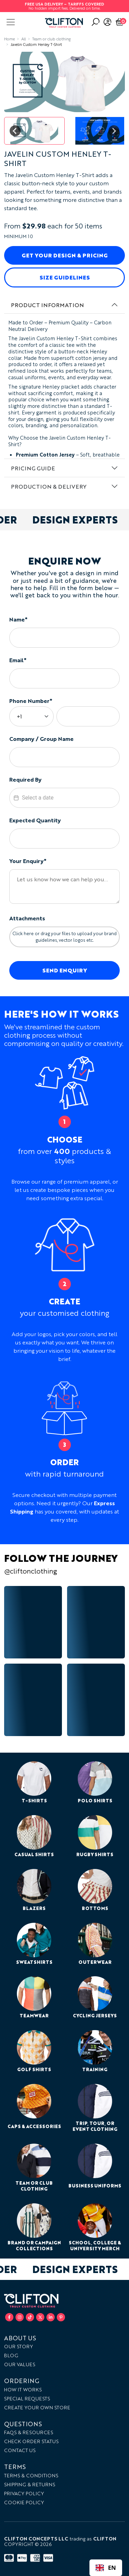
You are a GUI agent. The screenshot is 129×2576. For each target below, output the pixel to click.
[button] (34, 131)
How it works (23, 2389)
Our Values (19, 2364)
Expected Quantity (35, 820)
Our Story (18, 2346)
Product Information (47, 305)
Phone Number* (30, 701)
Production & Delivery (48, 486)
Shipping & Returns (29, 2484)
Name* (18, 619)
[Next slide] (113, 130)
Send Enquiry (64, 970)
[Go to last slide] (15, 130)
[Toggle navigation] (11, 22)
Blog (11, 2355)
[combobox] (105, 2567)
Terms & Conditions (31, 2475)
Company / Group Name (41, 739)
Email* (17, 660)
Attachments (27, 918)
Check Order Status (31, 2441)
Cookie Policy (24, 2502)
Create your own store (37, 2407)
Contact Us (19, 2450)
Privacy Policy (24, 2493)
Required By (25, 779)
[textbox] (64, 798)
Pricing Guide (33, 468)
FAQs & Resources (28, 2432)
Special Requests (27, 2398)
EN (106, 2568)
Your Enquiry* (27, 861)
